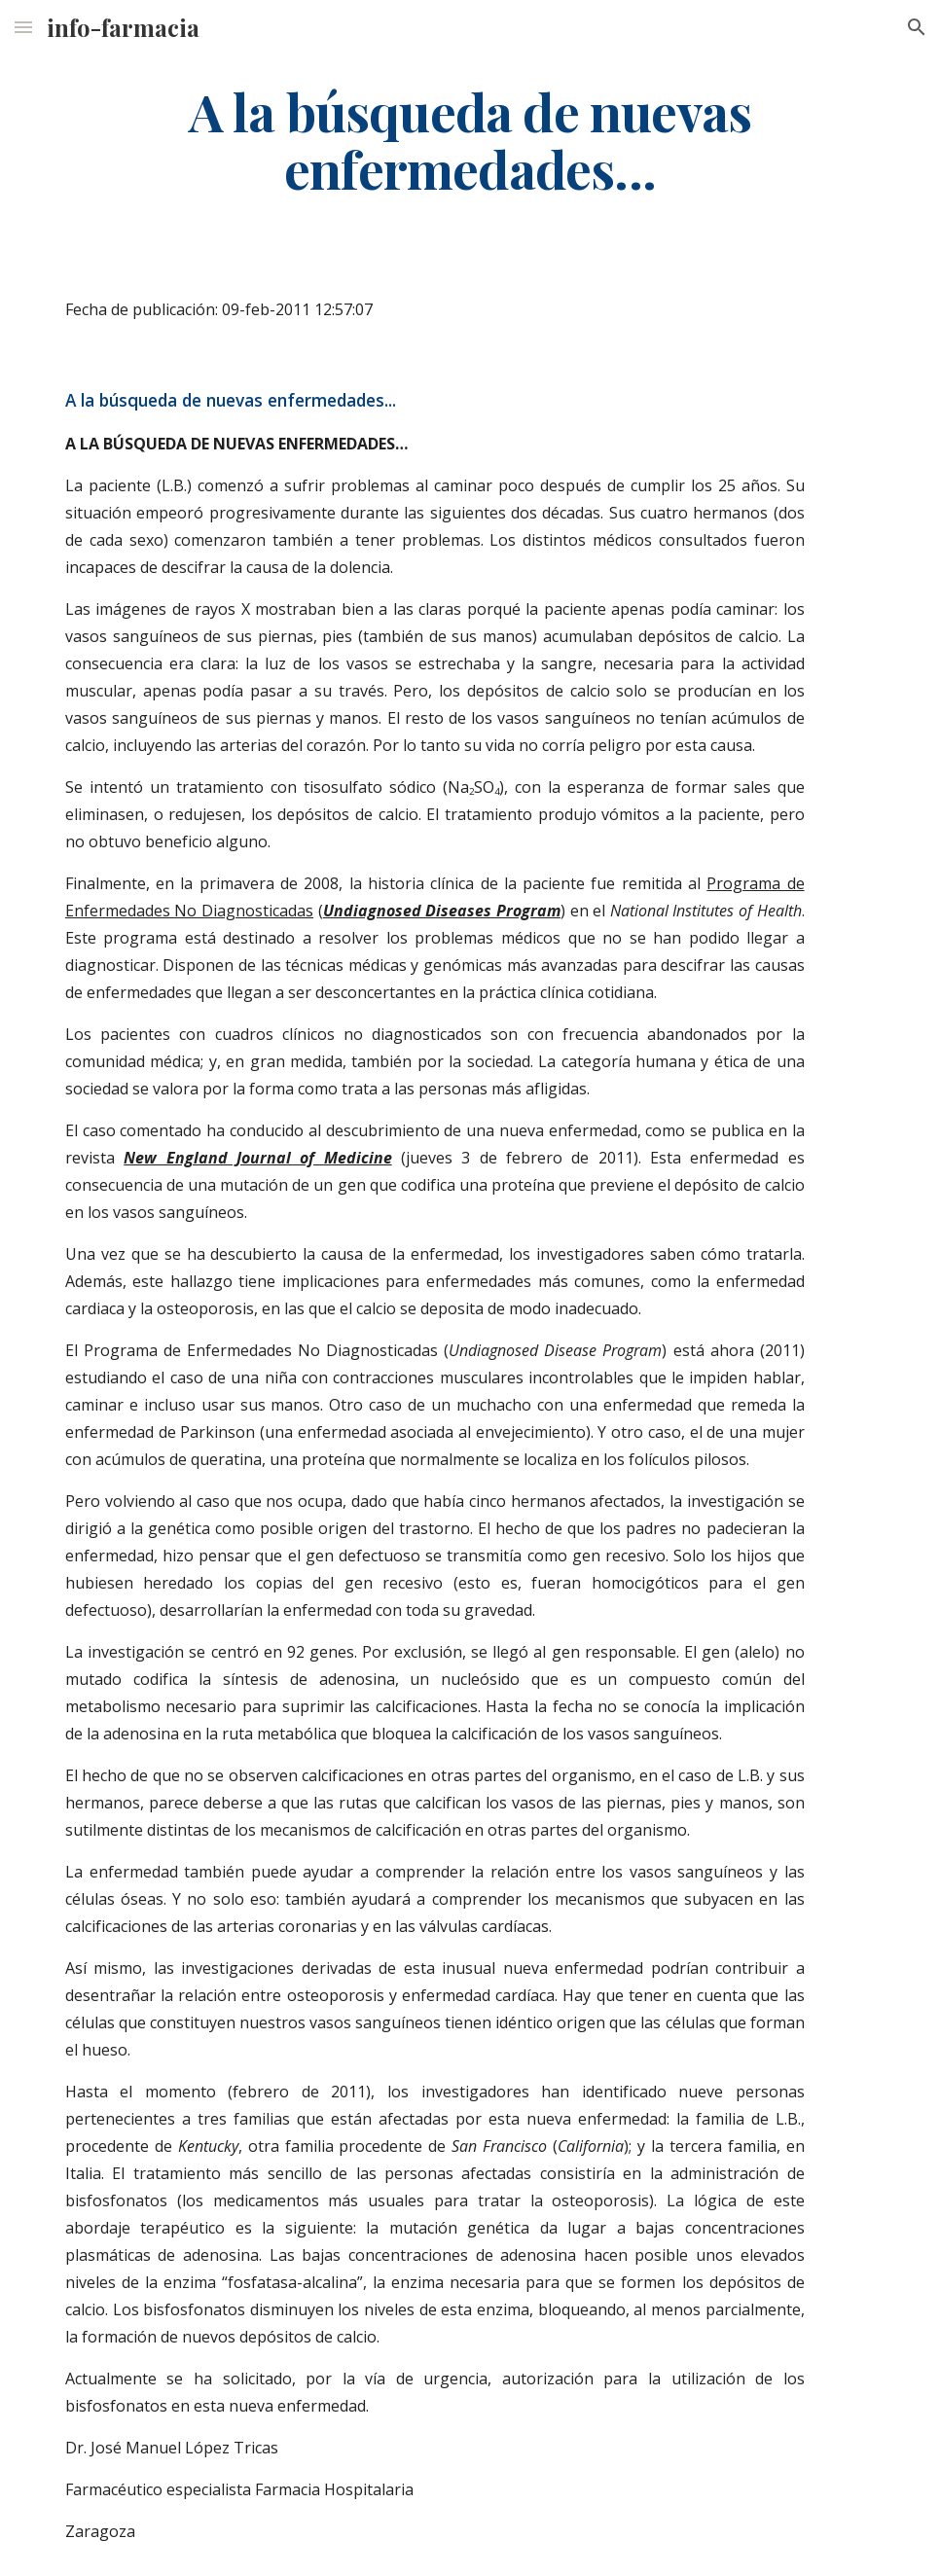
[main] (470, 139)
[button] (23, 27)
